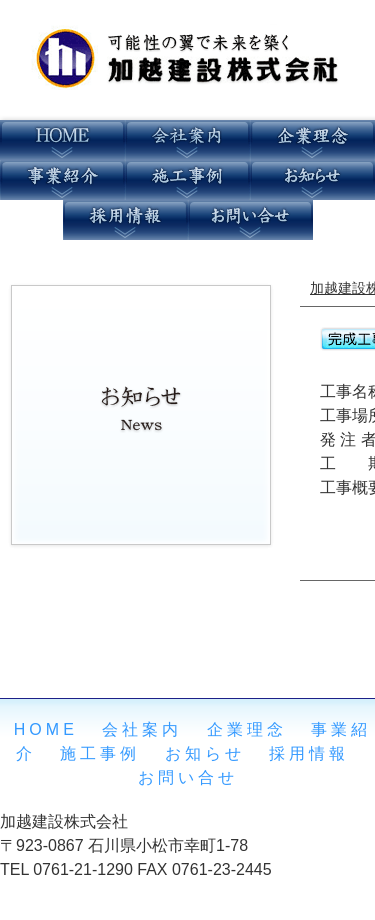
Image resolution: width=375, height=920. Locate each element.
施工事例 (100, 753)
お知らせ (205, 753)
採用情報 (309, 753)
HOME (46, 729)
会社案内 (142, 729)
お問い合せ (188, 777)
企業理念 (247, 729)
